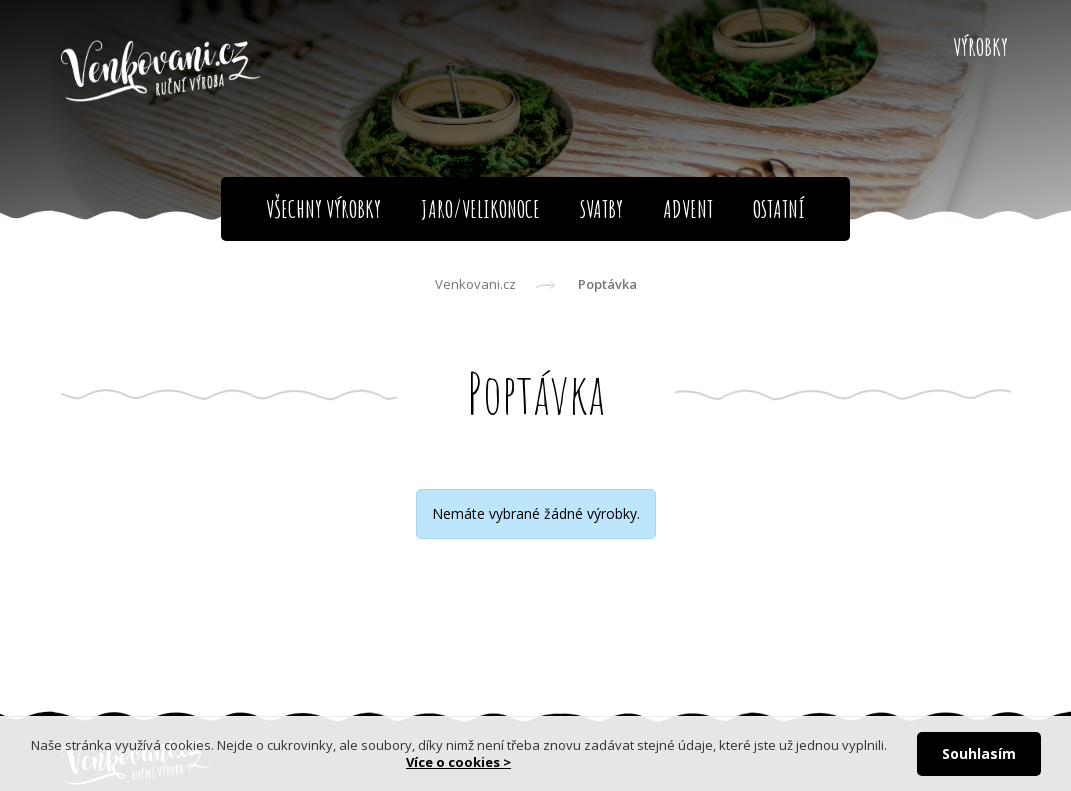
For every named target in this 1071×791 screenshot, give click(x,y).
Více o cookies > (458, 762)
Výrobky (980, 47)
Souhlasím (979, 753)
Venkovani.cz (475, 284)
